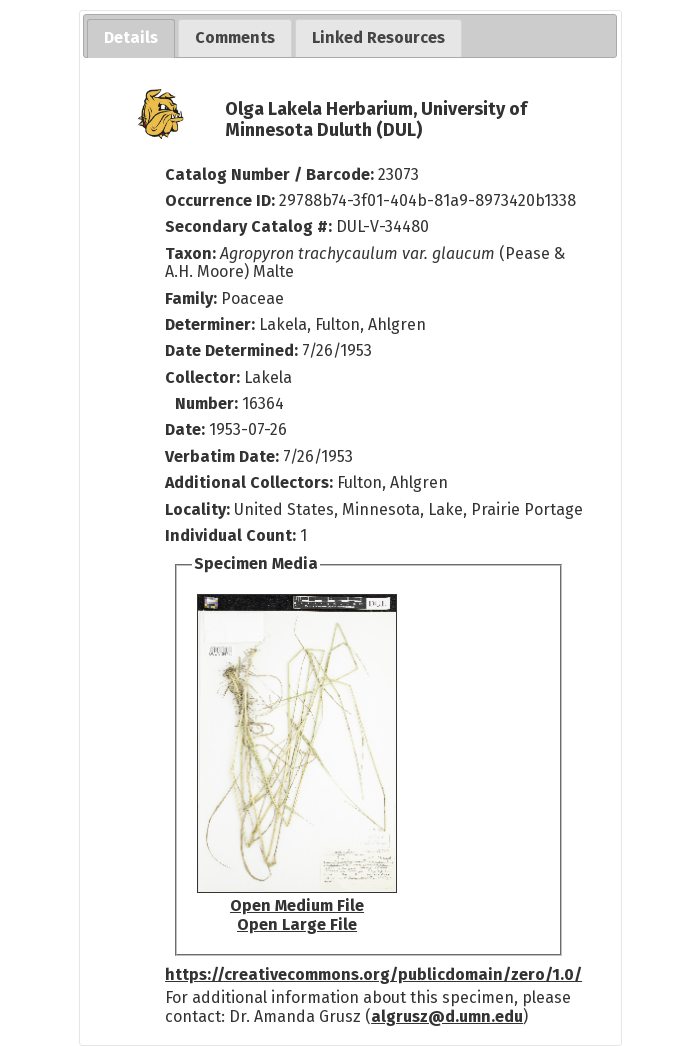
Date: (185, 429)
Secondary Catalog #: (248, 226)
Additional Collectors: (251, 482)
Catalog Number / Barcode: (271, 174)
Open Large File (297, 924)
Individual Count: (230, 535)
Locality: (197, 509)
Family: (191, 298)
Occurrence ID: (222, 200)
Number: (208, 403)
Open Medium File (297, 905)
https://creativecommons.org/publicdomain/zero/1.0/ (373, 974)
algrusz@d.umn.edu (447, 1016)
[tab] (131, 38)
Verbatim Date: (222, 456)
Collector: (204, 377)
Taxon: (190, 253)
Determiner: (212, 324)
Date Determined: (233, 350)
